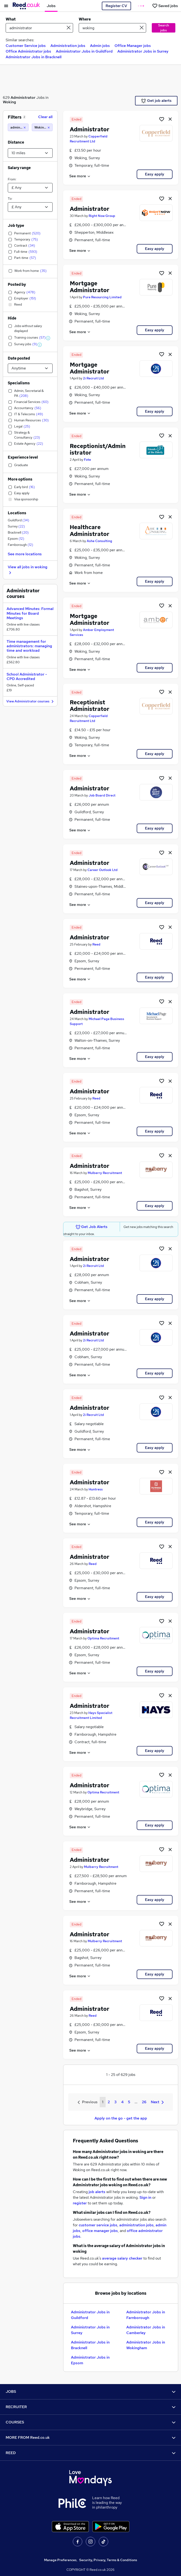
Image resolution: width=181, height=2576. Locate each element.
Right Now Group (102, 216)
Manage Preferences (60, 2560)
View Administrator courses (30, 701)
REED (90, 2452)
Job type (16, 225)
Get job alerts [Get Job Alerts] (156, 100)
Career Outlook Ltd (102, 870)
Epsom (16, 538)
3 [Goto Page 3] (115, 2101)
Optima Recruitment (103, 1638)
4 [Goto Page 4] (122, 2101)
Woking (9, 102)
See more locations (25, 554)
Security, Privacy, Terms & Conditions (108, 2560)
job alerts (97, 2191)
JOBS (90, 2391)
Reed (96, 944)
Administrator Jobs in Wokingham (145, 2345)
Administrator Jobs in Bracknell (34, 56)
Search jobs (163, 27)
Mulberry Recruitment (105, 1173)
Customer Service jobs (26, 45)
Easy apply (154, 174)
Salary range (19, 167)
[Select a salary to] (30, 207)
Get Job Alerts (92, 1226)
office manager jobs (100, 2230)
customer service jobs (98, 2225)
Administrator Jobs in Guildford (84, 51)
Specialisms (19, 383)
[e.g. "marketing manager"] (39, 28)
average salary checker (122, 2258)
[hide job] (170, 119)
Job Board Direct (102, 795)
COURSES (90, 2422)
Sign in (145, 2197)
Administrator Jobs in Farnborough (145, 2315)
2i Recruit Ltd (93, 378)
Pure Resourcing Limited (102, 297)
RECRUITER (90, 2406)
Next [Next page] (157, 2101)
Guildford (18, 520)
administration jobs (136, 2225)
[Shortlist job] (161, 119)
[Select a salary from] (30, 187)
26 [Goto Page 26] (144, 2101)
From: (12, 179)
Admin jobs (100, 45)
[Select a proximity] (30, 153)
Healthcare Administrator (89, 530)
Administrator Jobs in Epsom (90, 2360)
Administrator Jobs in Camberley (145, 2330)
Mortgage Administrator (89, 287)
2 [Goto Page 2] (109, 2101)
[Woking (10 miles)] (42, 127)
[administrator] (18, 127)
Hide (12, 318)
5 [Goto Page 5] (129, 2101)
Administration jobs (67, 45)
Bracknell (18, 532)
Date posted (19, 358)
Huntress (96, 1489)
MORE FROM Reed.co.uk (90, 2437)
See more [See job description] (80, 176)
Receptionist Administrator (89, 706)
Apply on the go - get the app (121, 2118)
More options (20, 479)
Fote (87, 459)
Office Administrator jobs (28, 51)
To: (10, 198)
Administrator (23, 97)
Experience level (23, 457)
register (80, 2203)
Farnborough (20, 545)
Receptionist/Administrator (98, 449)
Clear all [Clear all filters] (45, 116)
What (11, 19)
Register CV (116, 5)
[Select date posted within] (30, 368)
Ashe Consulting (99, 541)
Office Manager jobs (133, 45)
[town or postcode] (112, 28)
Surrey (16, 526)
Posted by (17, 284)
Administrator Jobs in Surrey (143, 51)
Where (85, 19)
